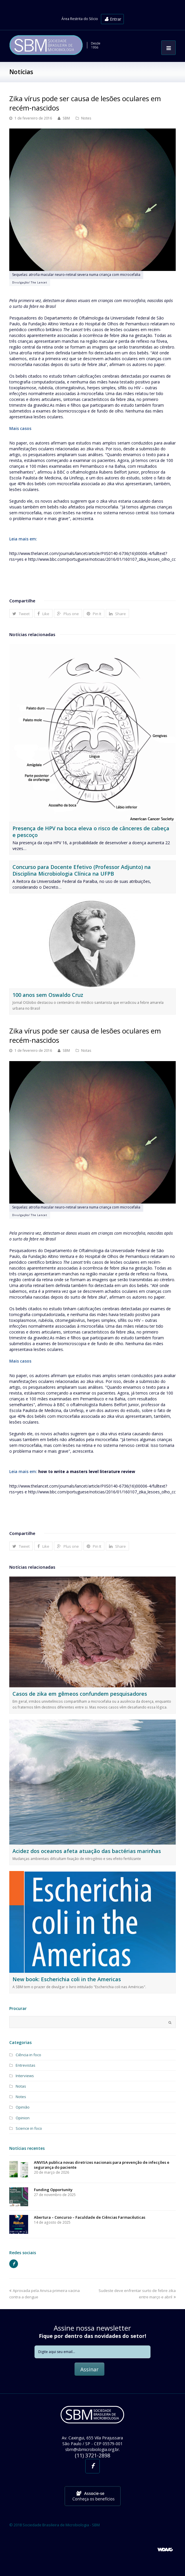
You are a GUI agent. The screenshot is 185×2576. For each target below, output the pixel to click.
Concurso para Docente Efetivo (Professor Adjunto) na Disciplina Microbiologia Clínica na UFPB (81, 870)
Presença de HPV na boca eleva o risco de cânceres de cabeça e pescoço (90, 831)
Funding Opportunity (53, 2189)
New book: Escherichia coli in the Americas (66, 1979)
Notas (86, 1050)
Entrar (113, 19)
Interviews (25, 2075)
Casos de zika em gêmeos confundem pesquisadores (79, 1693)
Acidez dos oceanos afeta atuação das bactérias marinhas (86, 1850)
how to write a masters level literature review (86, 1471)
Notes (86, 118)
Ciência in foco (28, 2054)
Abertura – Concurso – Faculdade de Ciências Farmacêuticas (89, 2217)
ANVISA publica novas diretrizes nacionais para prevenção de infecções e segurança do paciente (101, 2165)
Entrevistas (25, 2065)
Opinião (23, 2107)
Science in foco (29, 2128)
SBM (66, 118)
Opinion (23, 2117)
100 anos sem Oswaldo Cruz (47, 994)
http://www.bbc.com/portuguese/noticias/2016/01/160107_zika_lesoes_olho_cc (102, 559)
